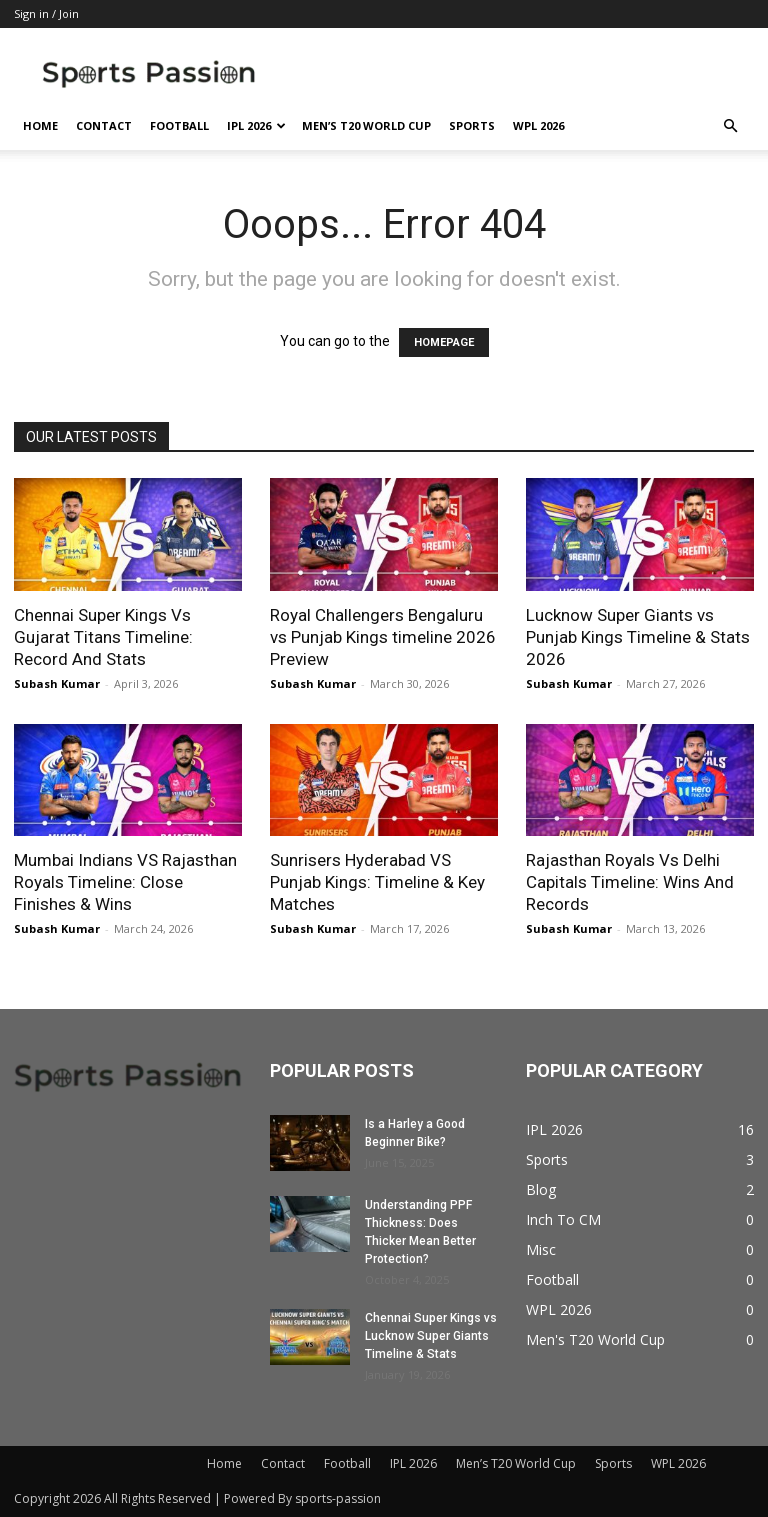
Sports (472, 125)
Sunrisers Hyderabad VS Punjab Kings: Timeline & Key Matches (377, 882)
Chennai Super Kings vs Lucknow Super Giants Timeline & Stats (431, 1336)
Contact (104, 125)
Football (179, 125)
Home (40, 125)
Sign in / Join (46, 13)
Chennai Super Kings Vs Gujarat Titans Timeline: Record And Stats (103, 637)
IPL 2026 (256, 125)
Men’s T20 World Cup (366, 125)
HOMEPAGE (444, 342)
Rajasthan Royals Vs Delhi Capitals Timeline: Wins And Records (630, 882)
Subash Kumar (57, 683)
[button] (730, 126)
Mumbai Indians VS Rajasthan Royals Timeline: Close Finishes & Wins (125, 882)
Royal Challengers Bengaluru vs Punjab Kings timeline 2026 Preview (383, 637)
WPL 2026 (538, 125)
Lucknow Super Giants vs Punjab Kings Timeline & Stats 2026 (638, 637)
